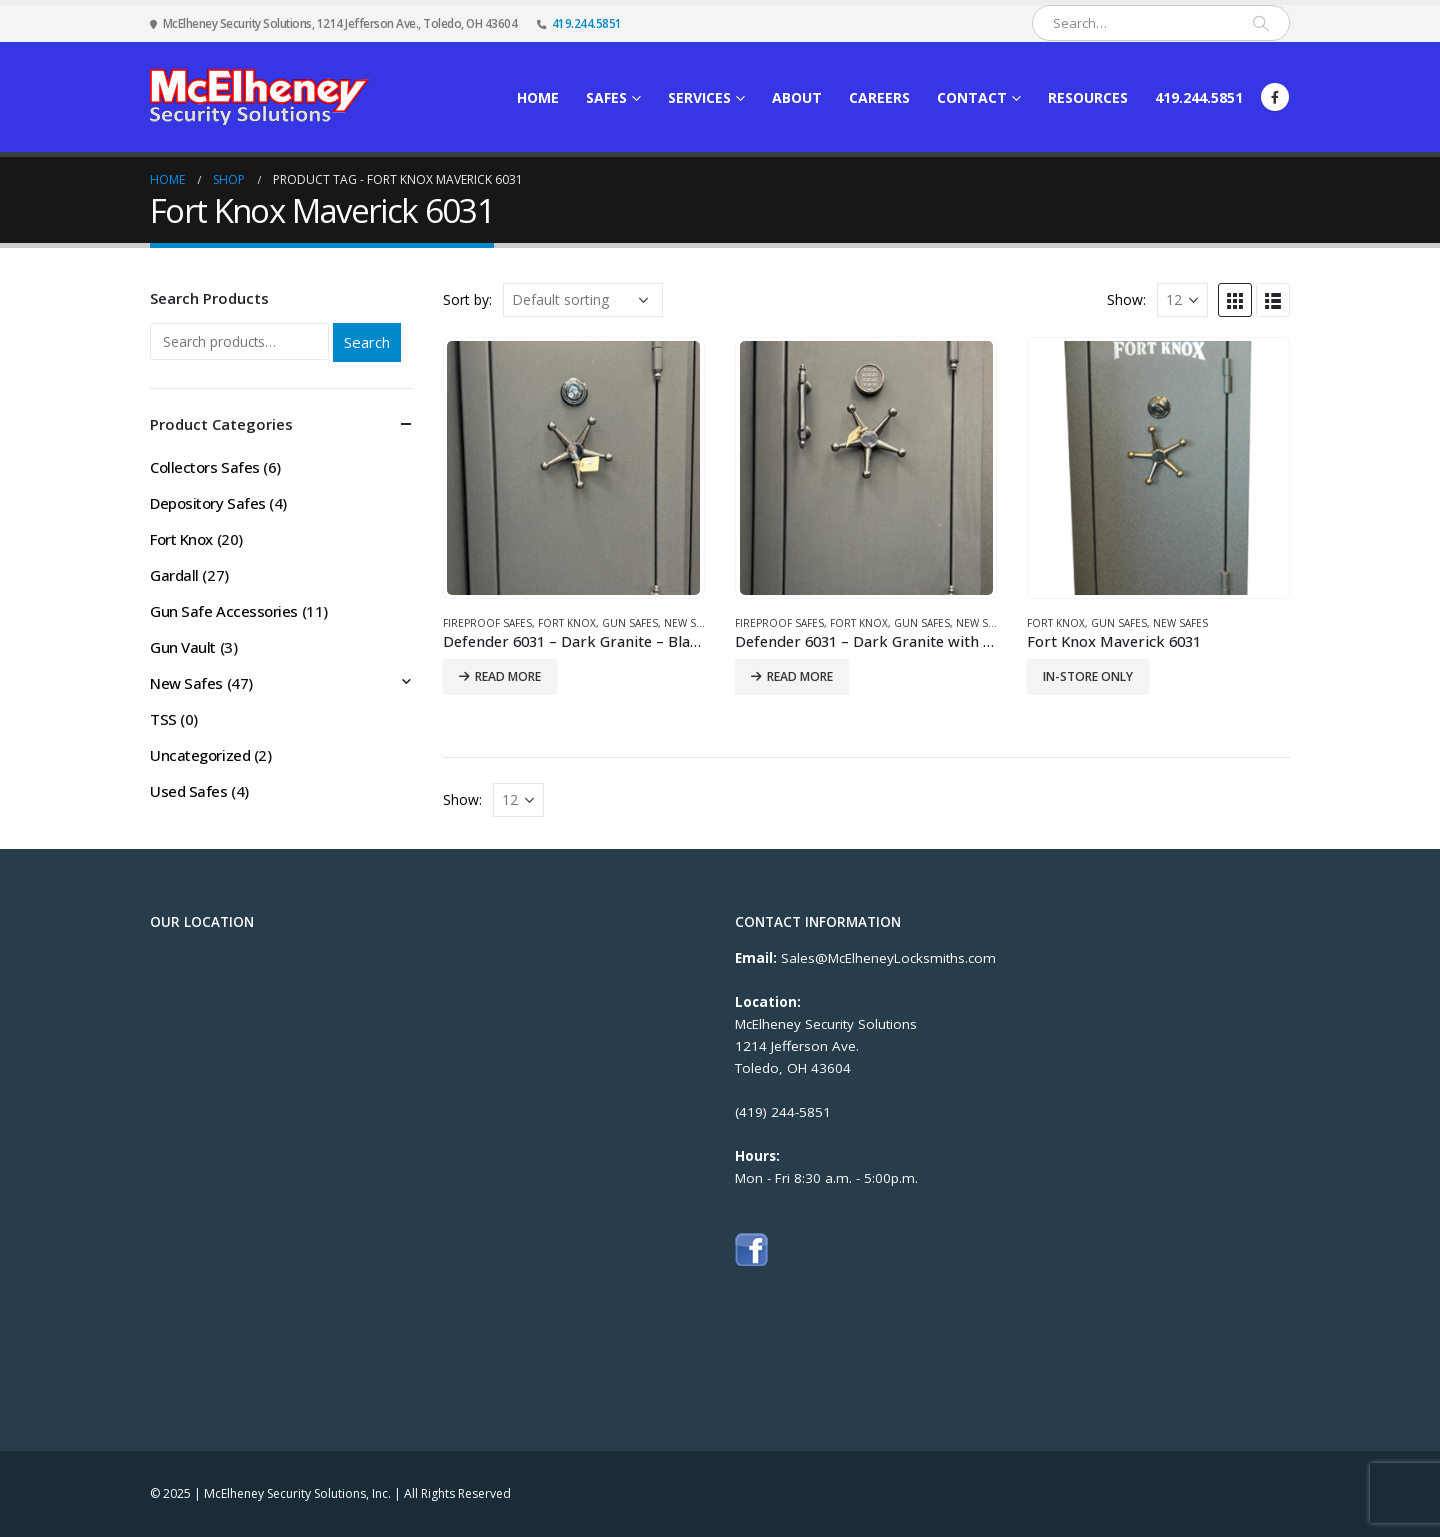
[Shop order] (583, 300)
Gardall (174, 575)
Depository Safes (208, 503)
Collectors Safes (205, 467)
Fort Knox (567, 623)
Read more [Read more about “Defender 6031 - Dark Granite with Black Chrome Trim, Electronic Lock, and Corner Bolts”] (800, 676)
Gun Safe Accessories (224, 611)
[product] (573, 467)
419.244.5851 (587, 23)
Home (538, 97)
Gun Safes (630, 623)
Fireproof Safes (487, 623)
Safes (606, 97)
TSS (163, 719)
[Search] (1261, 23)
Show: (1126, 299)
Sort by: (467, 299)
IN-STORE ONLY (1088, 676)
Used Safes (189, 791)
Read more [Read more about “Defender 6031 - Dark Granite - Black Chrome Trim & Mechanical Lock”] (508, 676)
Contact (972, 97)
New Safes (691, 623)
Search (367, 342)
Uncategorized (200, 755)
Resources (1088, 97)
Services (699, 97)
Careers (879, 97)
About (797, 97)
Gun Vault (183, 647)
